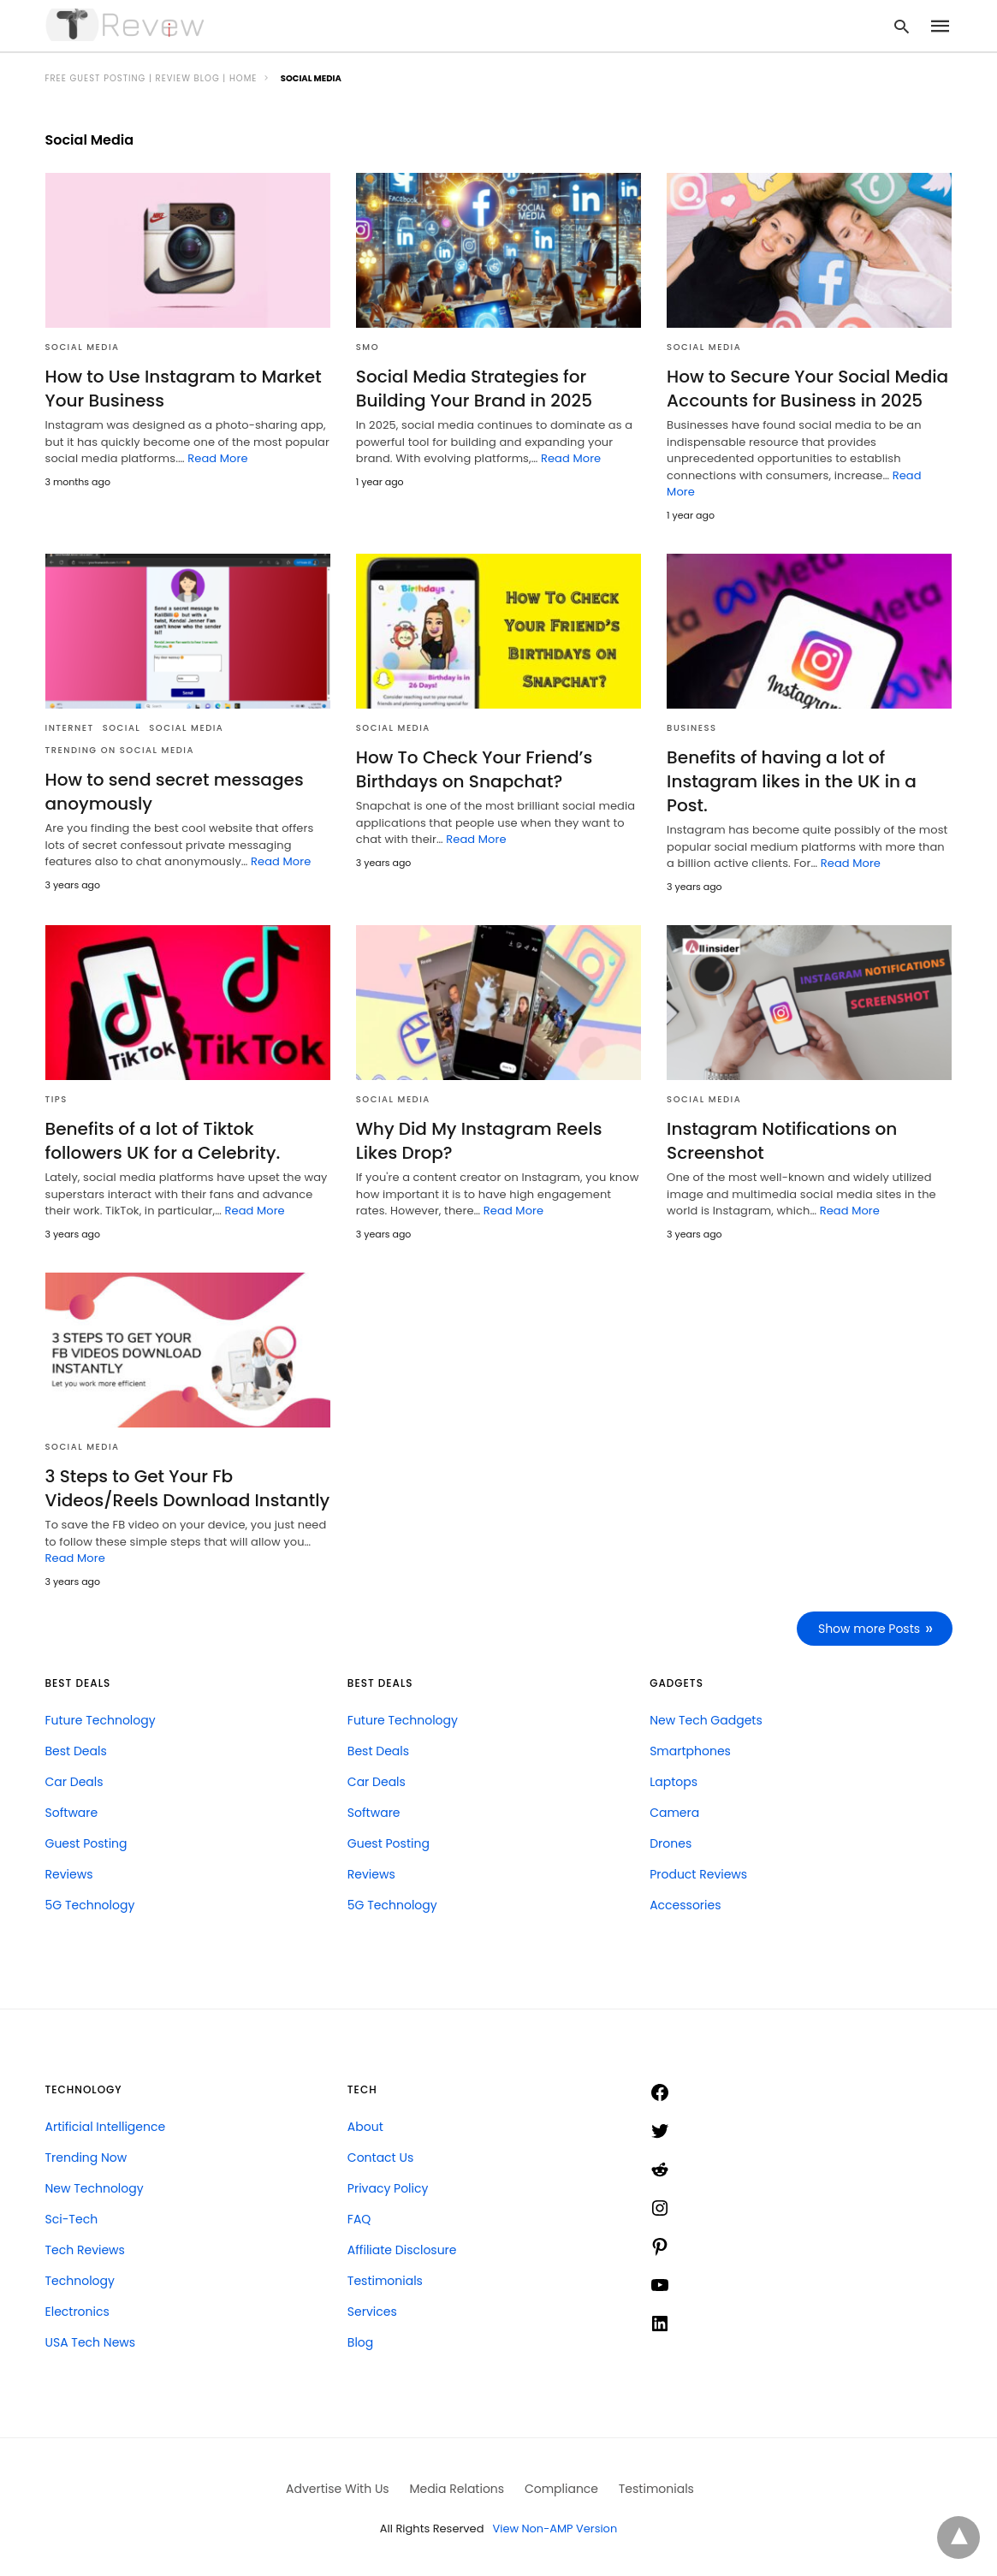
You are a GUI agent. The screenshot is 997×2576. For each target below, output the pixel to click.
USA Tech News (90, 2340)
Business (691, 727)
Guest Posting (86, 1841)
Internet (69, 727)
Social (122, 727)
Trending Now (86, 2155)
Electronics (77, 2309)
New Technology (94, 2186)
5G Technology (90, 1903)
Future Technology (100, 1718)
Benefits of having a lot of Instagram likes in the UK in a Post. (791, 781)
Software (71, 1810)
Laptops (673, 1780)
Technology (80, 2279)
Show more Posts (869, 1626)
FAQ (359, 2217)
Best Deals (76, 1749)
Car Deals (74, 1780)
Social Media (82, 347)
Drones (670, 1841)
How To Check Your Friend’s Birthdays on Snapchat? (473, 769)
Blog (360, 2340)
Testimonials (385, 2279)
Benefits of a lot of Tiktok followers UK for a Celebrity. (162, 1140)
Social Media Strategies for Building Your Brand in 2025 (473, 389)
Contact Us (380, 2155)
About (365, 2125)
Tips (56, 1098)
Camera (674, 1810)
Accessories (685, 1903)
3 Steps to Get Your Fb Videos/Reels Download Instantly (187, 1487)
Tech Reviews (85, 2248)
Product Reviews (698, 1872)
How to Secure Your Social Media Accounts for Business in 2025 (807, 389)
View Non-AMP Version (554, 2528)
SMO (367, 347)
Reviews (69, 1872)
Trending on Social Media (119, 750)
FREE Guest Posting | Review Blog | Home (151, 78)
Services (372, 2309)
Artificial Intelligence (105, 2125)
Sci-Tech (71, 2217)
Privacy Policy (388, 2186)
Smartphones (690, 1749)
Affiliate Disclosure (402, 2248)
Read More (217, 458)
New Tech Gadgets (706, 1718)
